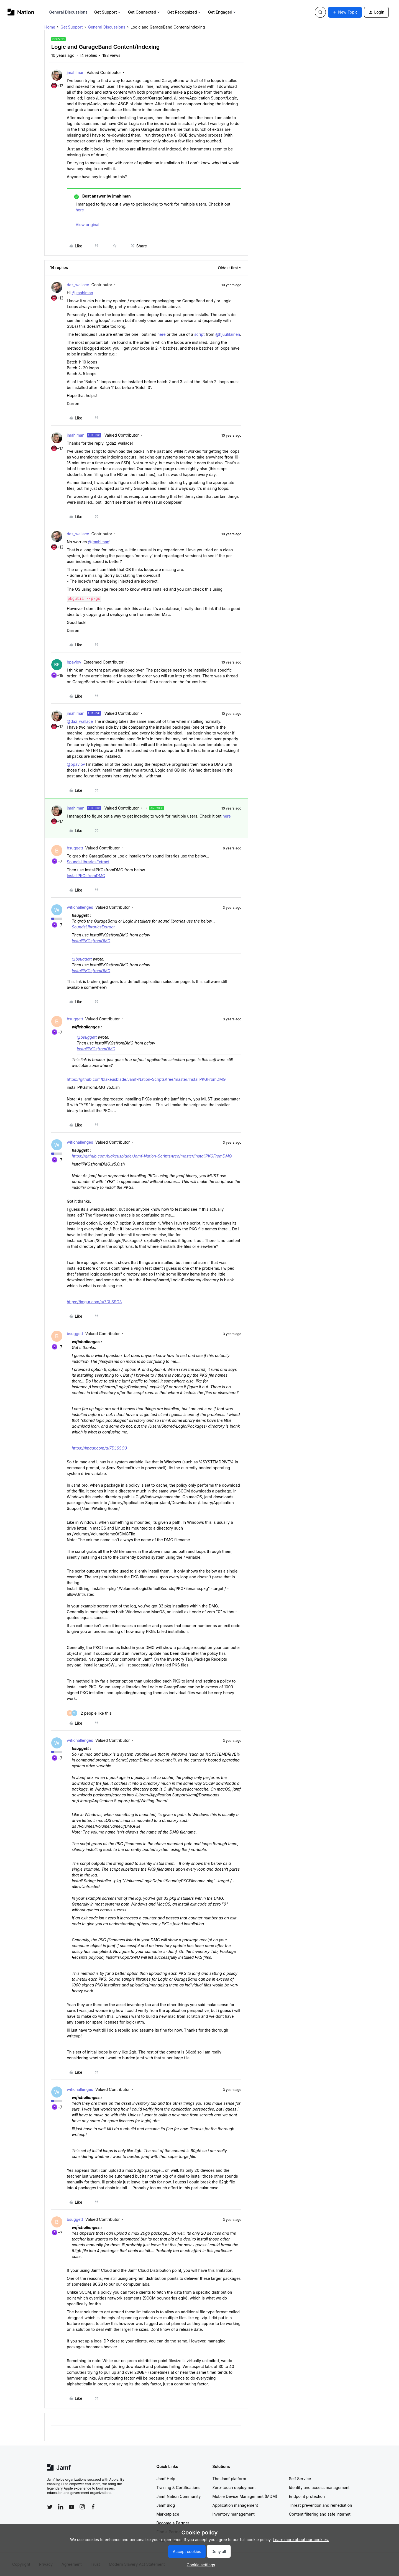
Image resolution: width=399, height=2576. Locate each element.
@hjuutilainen (227, 334)
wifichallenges (80, 907)
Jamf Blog (166, 2505)
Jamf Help (166, 2478)
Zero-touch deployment (234, 2487)
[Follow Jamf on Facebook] (93, 2507)
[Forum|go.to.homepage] (20, 12)
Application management (235, 2505)
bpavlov (74, 662)
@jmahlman (82, 292)
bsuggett (75, 848)
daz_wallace (78, 284)
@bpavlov (76, 764)
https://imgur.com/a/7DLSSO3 (94, 1301)
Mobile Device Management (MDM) (245, 2496)
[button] (345, 12)
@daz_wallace (80, 721)
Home (49, 27)
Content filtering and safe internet (320, 2514)
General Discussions (68, 12)
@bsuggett (82, 959)
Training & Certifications (179, 2487)
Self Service (300, 2478)
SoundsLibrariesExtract (88, 861)
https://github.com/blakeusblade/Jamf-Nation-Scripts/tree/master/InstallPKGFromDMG (146, 1079)
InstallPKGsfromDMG (86, 875)
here (80, 210)
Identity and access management (319, 2487)
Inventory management (234, 2514)
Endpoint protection (307, 2496)
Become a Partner (173, 2523)
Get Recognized (184, 12)
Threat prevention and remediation (320, 2505)
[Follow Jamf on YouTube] (71, 2507)
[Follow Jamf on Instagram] (82, 2507)
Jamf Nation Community (179, 2496)
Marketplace (168, 2514)
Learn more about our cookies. (301, 2539)
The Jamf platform (229, 2478)
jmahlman (76, 72)
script (199, 334)
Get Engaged (222, 12)
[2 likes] (89, 1713)
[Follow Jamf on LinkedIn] (60, 2507)
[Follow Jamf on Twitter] (50, 2507)
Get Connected (144, 12)
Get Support (107, 12)
